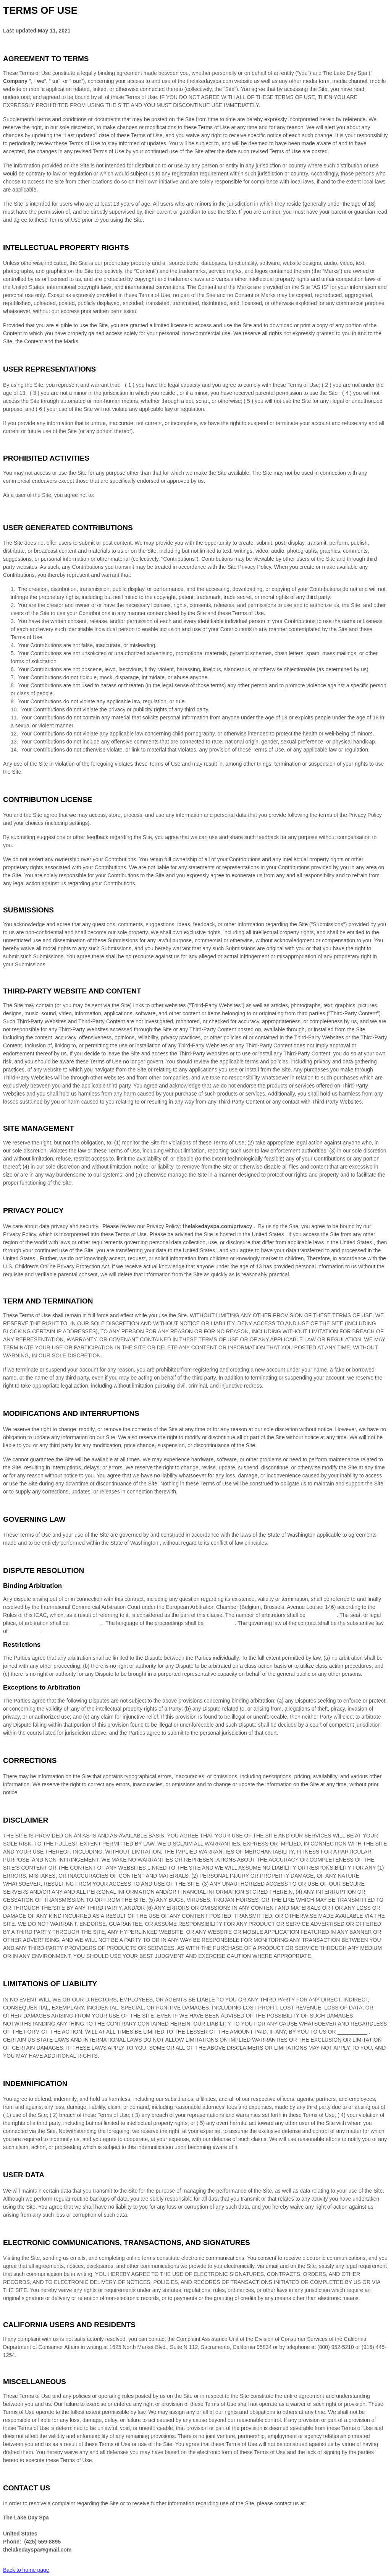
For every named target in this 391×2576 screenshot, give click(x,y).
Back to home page (26, 2570)
